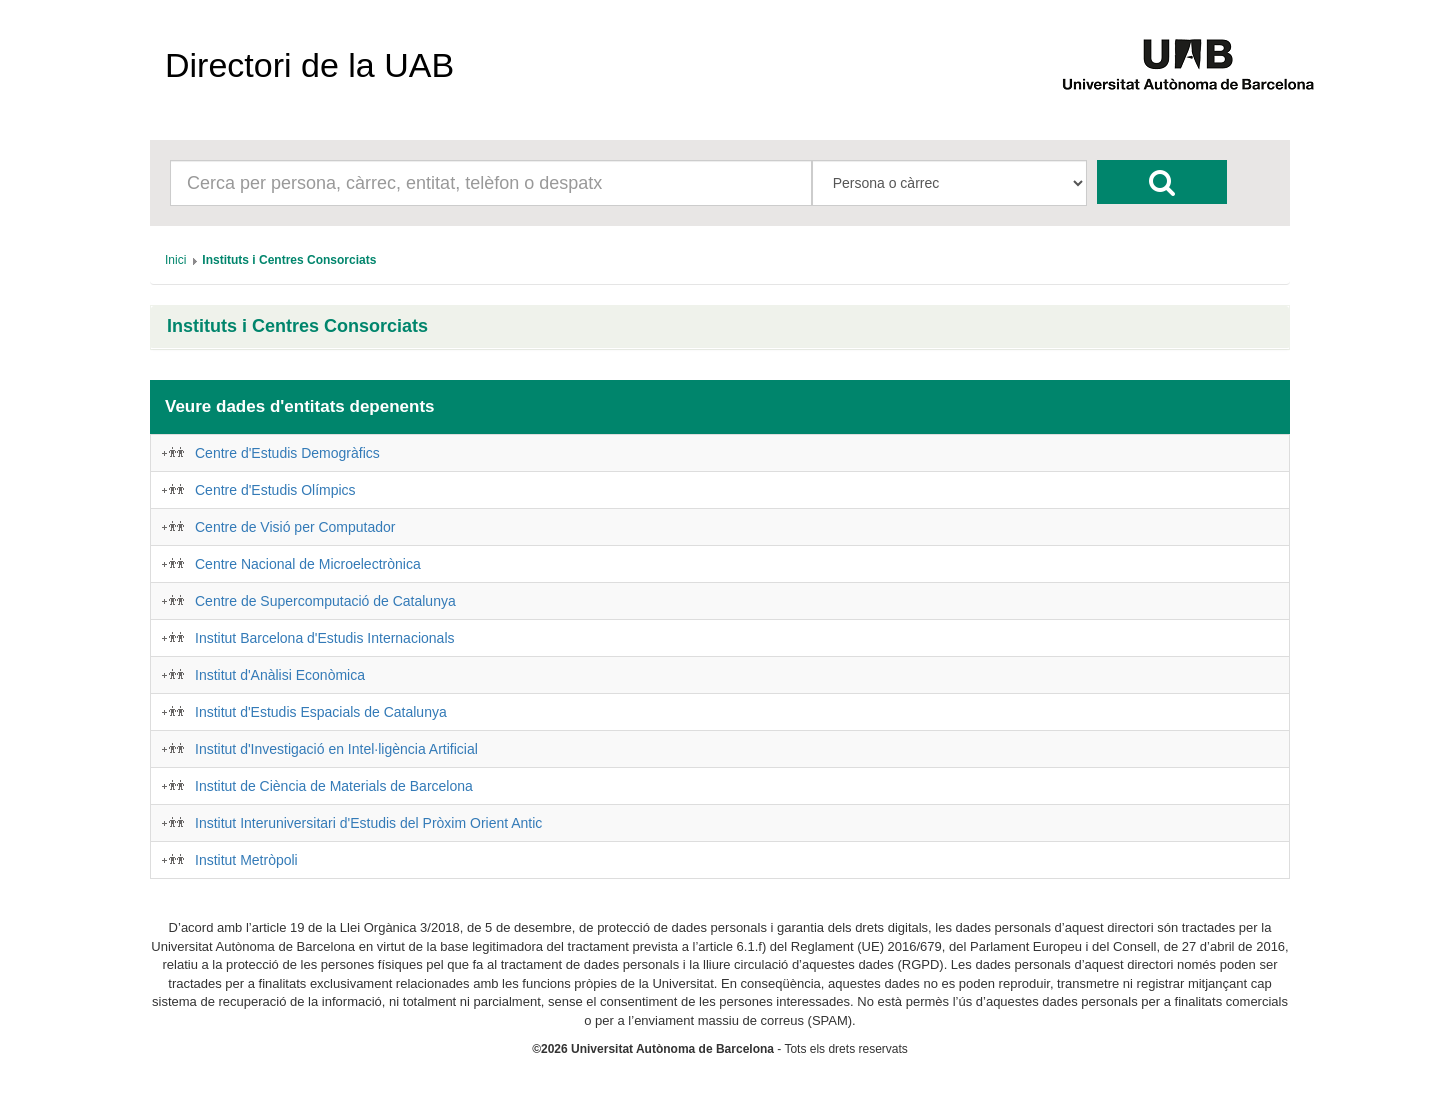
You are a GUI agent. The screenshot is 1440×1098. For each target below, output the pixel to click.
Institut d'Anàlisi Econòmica (280, 675)
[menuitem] (175, 260)
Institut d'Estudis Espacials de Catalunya (321, 712)
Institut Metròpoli (246, 860)
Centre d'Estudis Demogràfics (287, 453)
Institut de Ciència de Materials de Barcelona (334, 786)
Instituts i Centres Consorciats (297, 326)
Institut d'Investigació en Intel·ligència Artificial (336, 749)
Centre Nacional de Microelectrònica (308, 564)
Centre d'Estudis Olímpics (275, 490)
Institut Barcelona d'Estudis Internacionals (325, 638)
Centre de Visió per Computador (295, 527)
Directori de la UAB (309, 65)
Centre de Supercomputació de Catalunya (325, 601)
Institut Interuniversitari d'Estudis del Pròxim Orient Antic (368, 823)
